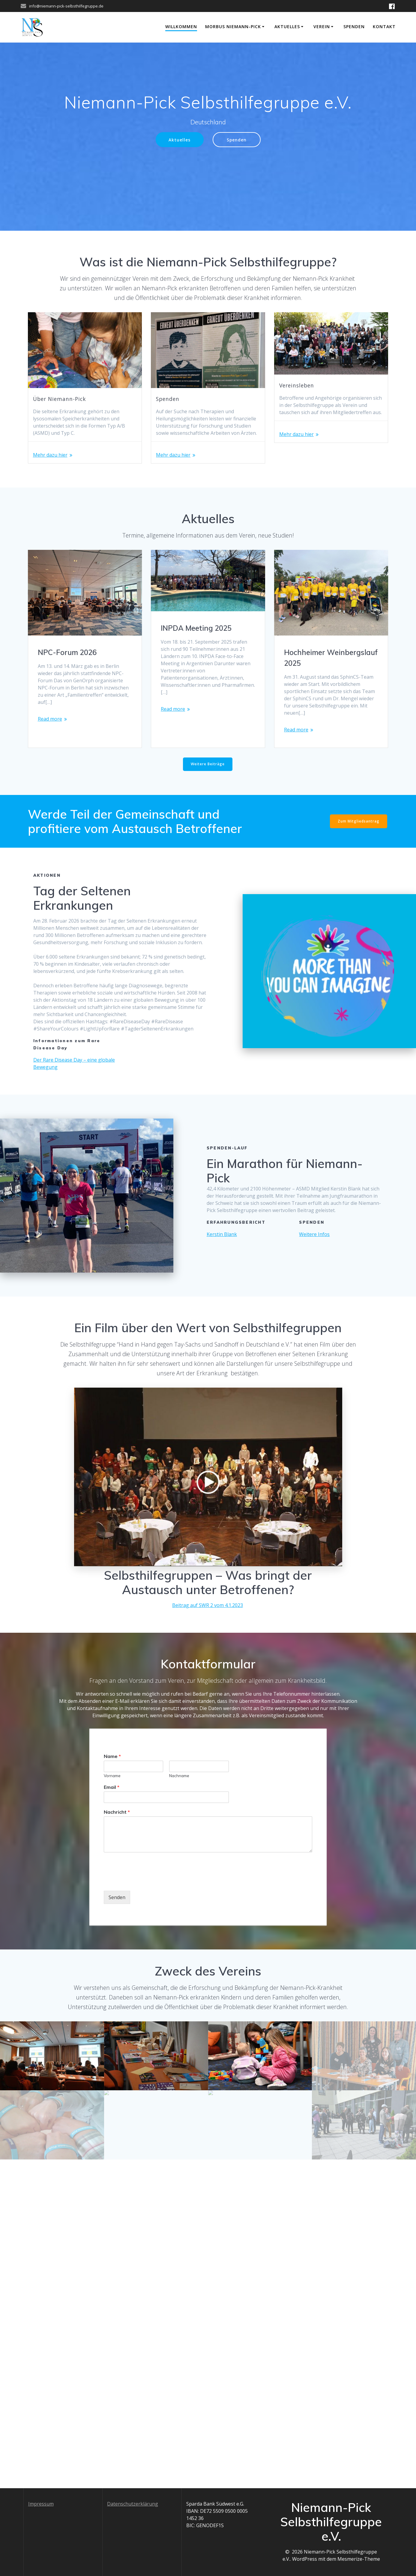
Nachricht (117, 1812)
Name (112, 1756)
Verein (321, 26)
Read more (50, 719)
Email (111, 1787)
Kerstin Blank (222, 1234)
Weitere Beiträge (208, 763)
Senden (117, 1897)
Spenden (354, 26)
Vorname (112, 1775)
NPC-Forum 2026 (67, 652)
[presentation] (149, 1880)
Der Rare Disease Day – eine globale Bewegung (74, 1063)
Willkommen (181, 26)
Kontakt (384, 26)
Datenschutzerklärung (132, 2503)
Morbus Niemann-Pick (233, 26)
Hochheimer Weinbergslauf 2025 (331, 658)
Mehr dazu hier (50, 455)
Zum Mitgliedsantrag (358, 821)
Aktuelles (287, 26)
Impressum (41, 2503)
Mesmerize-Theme (358, 2559)
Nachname (179, 1775)
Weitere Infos (314, 1234)
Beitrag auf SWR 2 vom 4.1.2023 (207, 1605)
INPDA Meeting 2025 (196, 628)
